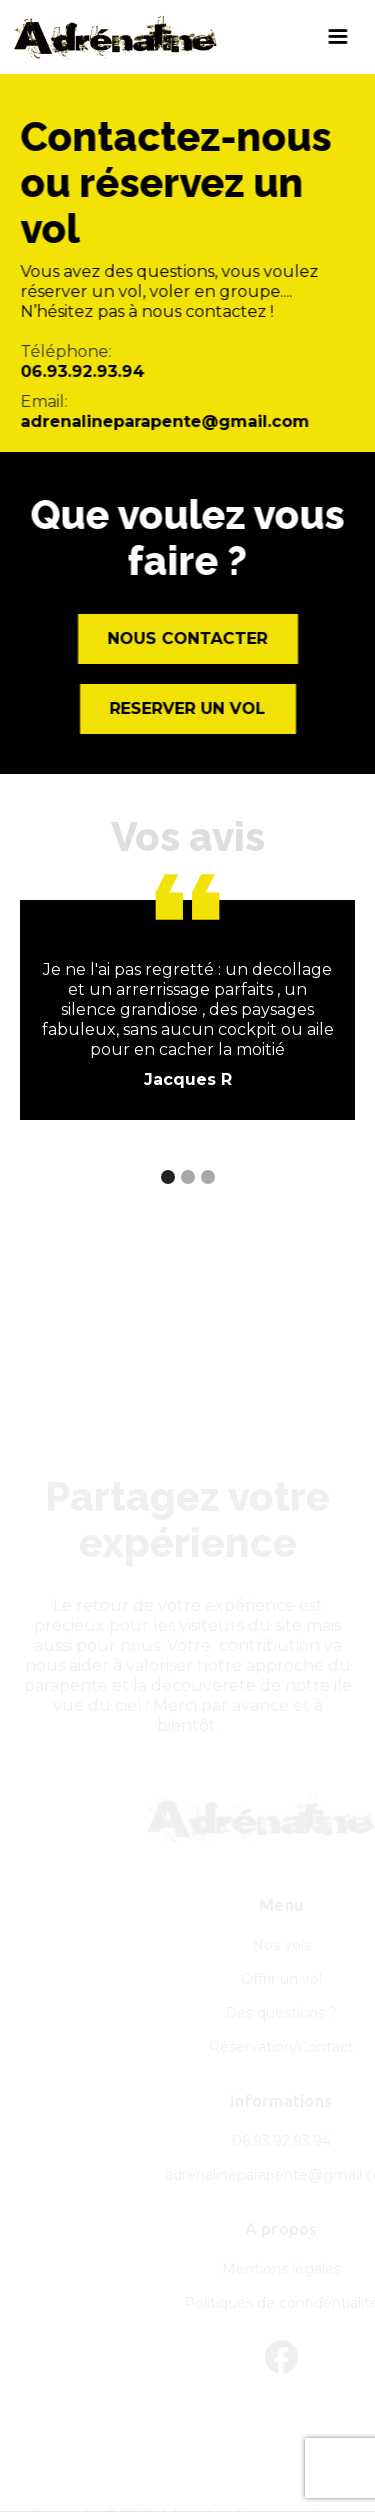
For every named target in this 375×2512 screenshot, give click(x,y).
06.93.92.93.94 (82, 371)
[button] (338, 37)
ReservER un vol (188, 708)
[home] (160, 37)
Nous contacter (188, 638)
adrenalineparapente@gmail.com (164, 421)
